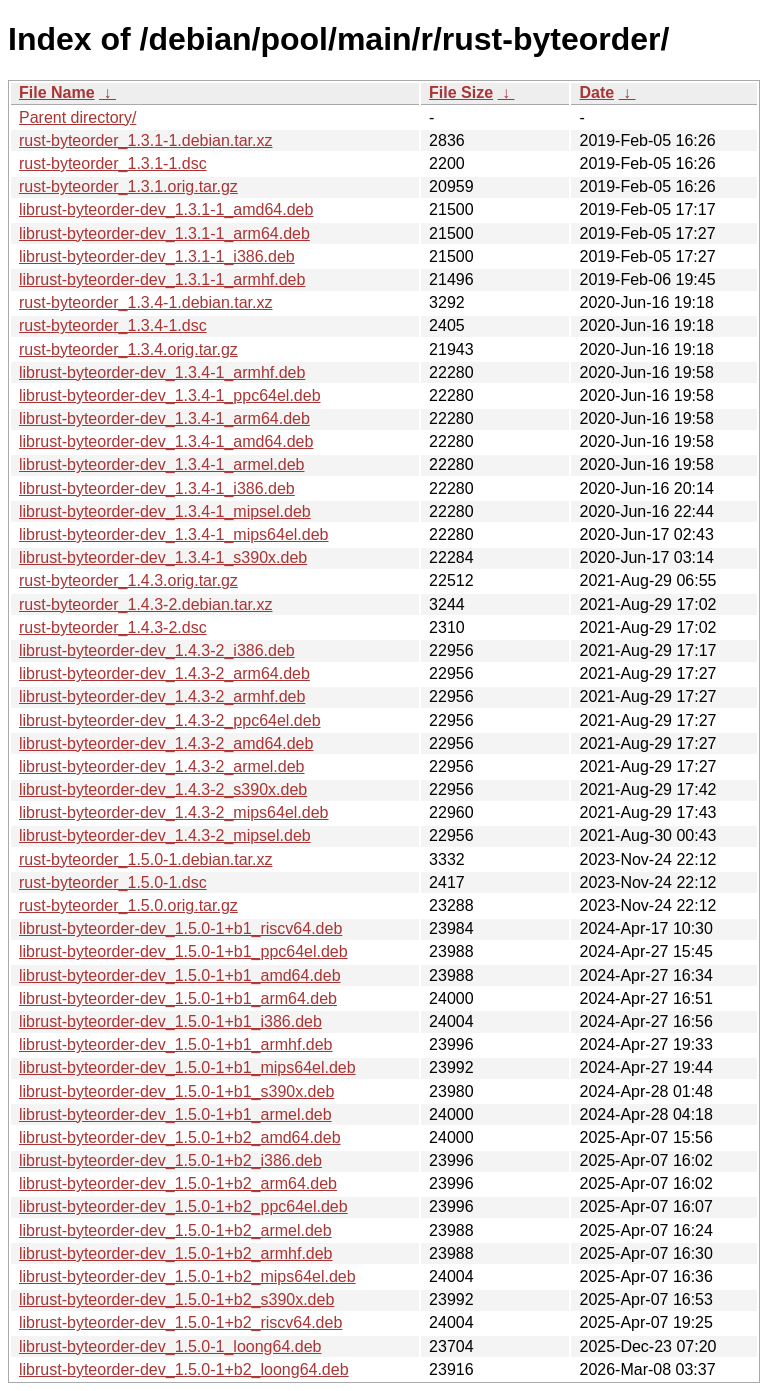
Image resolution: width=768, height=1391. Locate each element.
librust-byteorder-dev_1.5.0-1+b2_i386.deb (170, 1160)
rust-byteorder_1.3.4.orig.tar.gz (128, 349)
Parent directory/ (77, 117)
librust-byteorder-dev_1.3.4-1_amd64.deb (166, 441)
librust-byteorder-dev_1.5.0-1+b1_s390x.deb (176, 1091)
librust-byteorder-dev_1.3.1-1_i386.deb (157, 256)
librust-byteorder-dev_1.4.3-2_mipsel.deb (165, 835)
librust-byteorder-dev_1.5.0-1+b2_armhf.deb (176, 1253)
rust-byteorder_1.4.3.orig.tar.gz (128, 580)
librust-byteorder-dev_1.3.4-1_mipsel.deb (165, 511)
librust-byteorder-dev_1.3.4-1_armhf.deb (162, 372)
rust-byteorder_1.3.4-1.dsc (113, 325)
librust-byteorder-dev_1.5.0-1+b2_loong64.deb (184, 1369)
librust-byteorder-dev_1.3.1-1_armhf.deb (162, 279)
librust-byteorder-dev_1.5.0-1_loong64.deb (170, 1346)
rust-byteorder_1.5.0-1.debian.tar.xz (145, 859)
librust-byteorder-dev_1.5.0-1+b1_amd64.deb (180, 975)
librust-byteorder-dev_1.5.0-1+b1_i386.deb (170, 1021)
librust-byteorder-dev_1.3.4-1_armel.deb (161, 464)
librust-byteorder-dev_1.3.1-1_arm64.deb (164, 233)
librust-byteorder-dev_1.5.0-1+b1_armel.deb (175, 1114)
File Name (57, 92)
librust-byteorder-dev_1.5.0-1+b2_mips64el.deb (187, 1276)
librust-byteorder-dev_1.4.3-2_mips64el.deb (174, 812)
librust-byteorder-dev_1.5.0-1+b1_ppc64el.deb (183, 951)
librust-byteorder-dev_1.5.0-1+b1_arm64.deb (178, 998)
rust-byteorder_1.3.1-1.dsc (113, 163)
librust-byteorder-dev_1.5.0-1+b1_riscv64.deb (180, 928)
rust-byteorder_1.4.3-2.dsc (113, 627)
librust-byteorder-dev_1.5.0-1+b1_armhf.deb (176, 1044)
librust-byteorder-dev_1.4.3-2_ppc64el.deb (170, 720)
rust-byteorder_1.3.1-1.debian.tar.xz (145, 140)
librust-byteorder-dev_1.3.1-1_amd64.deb (166, 209)
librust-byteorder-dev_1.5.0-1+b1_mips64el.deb (187, 1067)
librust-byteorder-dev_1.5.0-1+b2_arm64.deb (178, 1183)
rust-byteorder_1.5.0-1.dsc (113, 882)
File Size (461, 92)
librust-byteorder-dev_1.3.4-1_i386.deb (157, 488)
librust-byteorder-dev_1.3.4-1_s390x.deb (163, 557)
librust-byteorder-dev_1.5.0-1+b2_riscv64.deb (180, 1322)
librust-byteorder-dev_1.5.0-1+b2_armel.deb (175, 1230)
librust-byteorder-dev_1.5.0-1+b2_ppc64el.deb (183, 1206)
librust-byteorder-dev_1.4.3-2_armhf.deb (162, 696)
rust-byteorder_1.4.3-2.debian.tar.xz (145, 604)
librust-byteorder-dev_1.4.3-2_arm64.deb (164, 673)
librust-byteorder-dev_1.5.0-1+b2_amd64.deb (180, 1137)
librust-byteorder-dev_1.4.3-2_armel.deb (161, 766)
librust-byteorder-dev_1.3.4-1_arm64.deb (164, 418)
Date (596, 92)
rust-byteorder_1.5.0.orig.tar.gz (128, 905)
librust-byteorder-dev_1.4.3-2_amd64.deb (166, 743)
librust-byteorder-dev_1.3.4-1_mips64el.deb (174, 534)
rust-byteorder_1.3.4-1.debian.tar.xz (145, 302)
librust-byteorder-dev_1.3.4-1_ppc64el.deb (170, 395)
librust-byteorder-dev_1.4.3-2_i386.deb (157, 650)
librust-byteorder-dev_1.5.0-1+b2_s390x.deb (176, 1299)
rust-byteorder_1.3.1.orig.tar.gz (128, 186)
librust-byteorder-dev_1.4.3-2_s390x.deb (163, 789)
